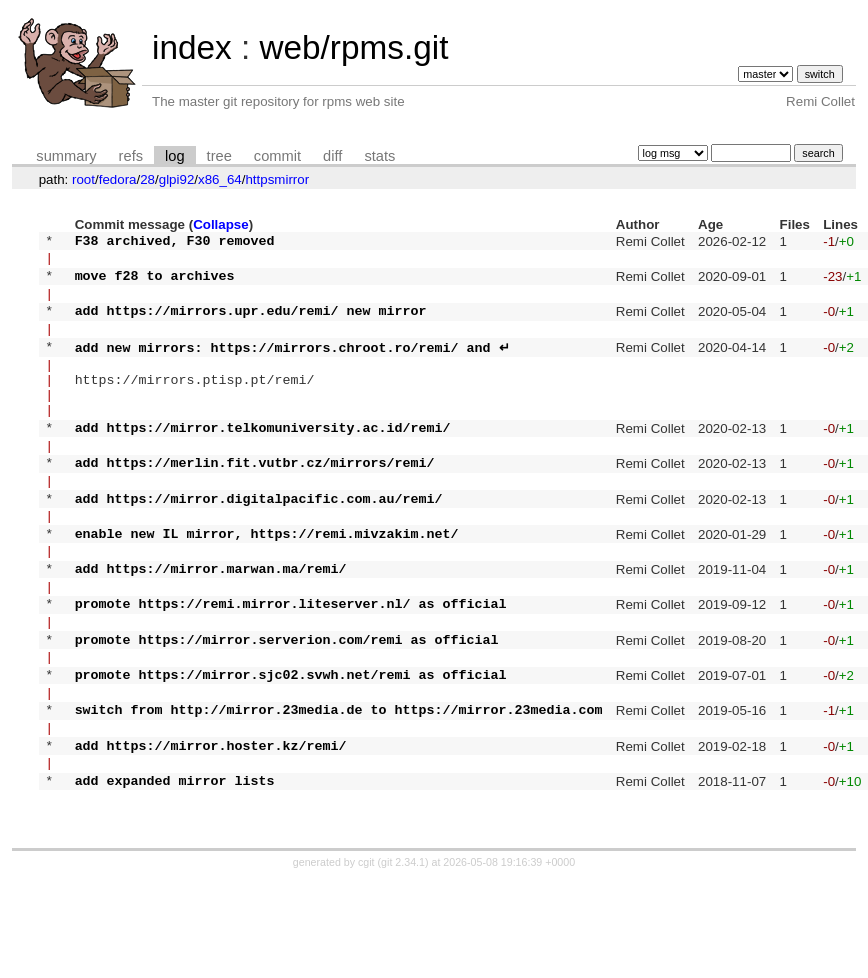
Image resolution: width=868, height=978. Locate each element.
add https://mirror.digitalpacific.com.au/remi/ (259, 545)
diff (332, 156)
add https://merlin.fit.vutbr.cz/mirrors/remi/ (255, 503)
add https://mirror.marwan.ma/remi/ (211, 627)
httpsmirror (277, 179)
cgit (368, 960)
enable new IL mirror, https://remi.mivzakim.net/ (267, 586)
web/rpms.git (353, 47)
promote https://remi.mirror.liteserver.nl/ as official (291, 668)
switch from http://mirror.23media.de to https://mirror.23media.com (339, 792)
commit (277, 156)
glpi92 (177, 179)
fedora (118, 179)
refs (131, 156)
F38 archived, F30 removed (175, 243)
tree (219, 156)
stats (379, 156)
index (192, 47)
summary (66, 156)
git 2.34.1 (403, 960)
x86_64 (220, 179)
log (175, 156)
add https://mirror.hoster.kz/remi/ (211, 834)
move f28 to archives (155, 284)
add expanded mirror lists (175, 875)
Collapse (221, 224)
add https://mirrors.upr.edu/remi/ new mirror (251, 325)
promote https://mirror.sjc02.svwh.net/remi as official (291, 751)
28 (147, 179)
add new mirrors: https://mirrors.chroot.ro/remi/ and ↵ (292, 367)
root (83, 179)
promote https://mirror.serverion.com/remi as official (287, 710)
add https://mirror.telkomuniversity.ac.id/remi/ (263, 462)
